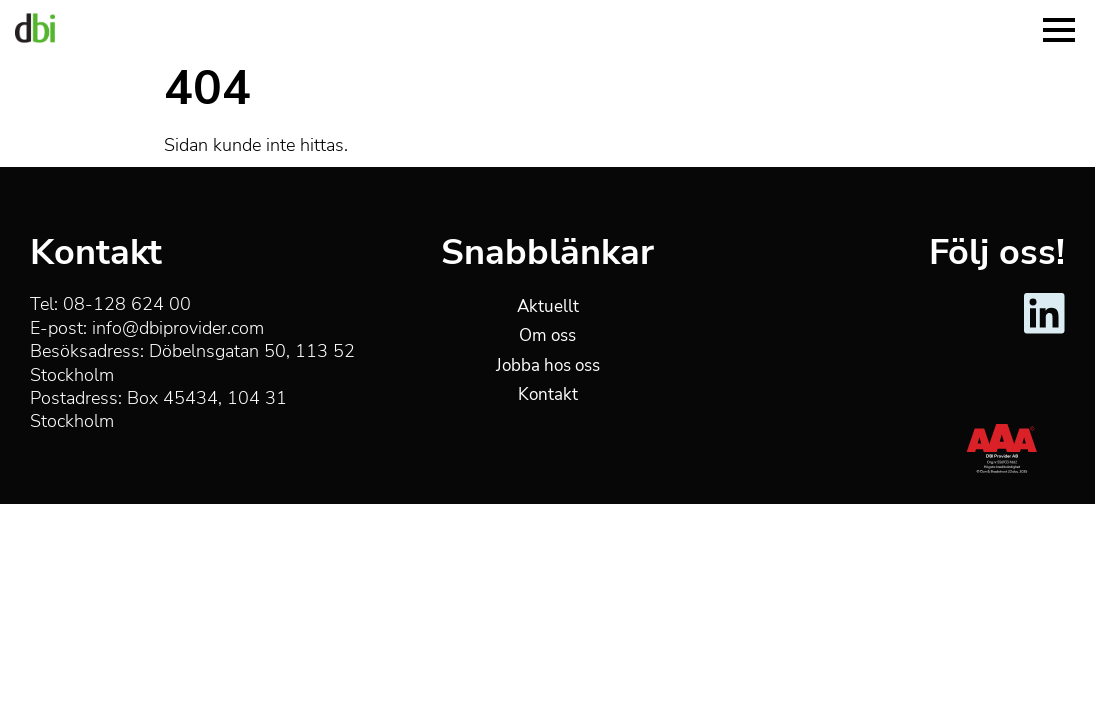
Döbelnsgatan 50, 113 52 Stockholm (192, 362)
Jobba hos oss (548, 365)
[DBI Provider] (35, 28)
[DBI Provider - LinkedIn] (1044, 330)
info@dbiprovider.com (178, 328)
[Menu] (1059, 28)
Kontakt (548, 394)
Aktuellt (548, 306)
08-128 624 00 (127, 304)
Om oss (547, 335)
